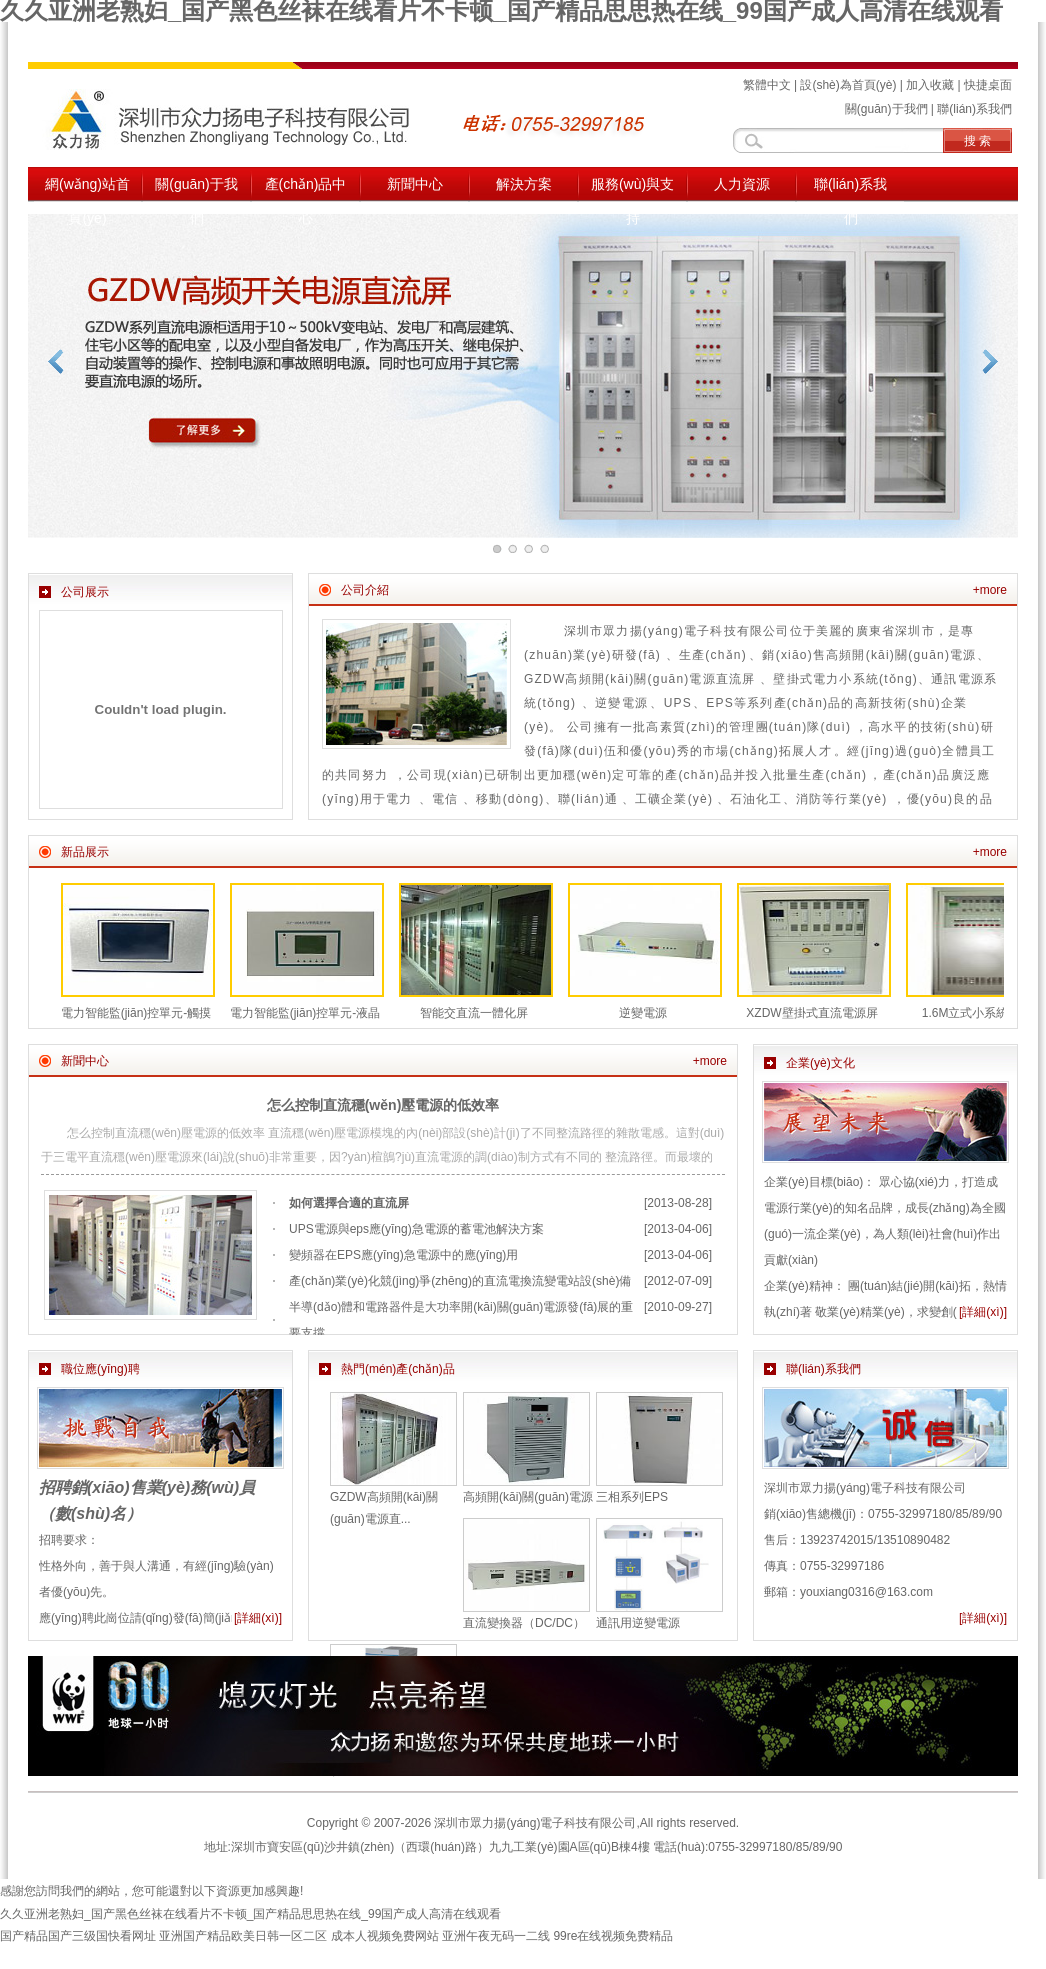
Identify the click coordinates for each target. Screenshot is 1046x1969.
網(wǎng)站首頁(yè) (87, 189)
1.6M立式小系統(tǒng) (981, 1013)
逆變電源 (643, 1013)
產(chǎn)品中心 (306, 189)
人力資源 (742, 184)
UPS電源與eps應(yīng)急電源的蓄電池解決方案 (416, 1229)
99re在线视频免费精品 (613, 1936)
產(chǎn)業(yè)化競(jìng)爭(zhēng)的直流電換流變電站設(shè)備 (460, 1281)
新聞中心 (415, 184)
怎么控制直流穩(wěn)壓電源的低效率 (383, 1105)
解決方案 (524, 184)
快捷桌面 (988, 85)
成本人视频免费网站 (385, 1936)
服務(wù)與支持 (632, 189)
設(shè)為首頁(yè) (848, 85)
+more (990, 590)
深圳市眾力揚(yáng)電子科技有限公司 (535, 1823)
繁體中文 (767, 85)
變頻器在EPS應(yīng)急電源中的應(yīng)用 (403, 1255)
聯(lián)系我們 (974, 109)
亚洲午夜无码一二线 (496, 1936)
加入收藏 (930, 85)
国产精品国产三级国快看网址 (78, 1936)
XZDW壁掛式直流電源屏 (811, 1013)
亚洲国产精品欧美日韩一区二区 (243, 1936)
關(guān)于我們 (886, 109)
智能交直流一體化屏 (474, 1013)
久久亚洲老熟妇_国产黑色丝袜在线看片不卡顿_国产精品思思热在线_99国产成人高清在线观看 (250, 1914)
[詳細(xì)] (983, 1312)
